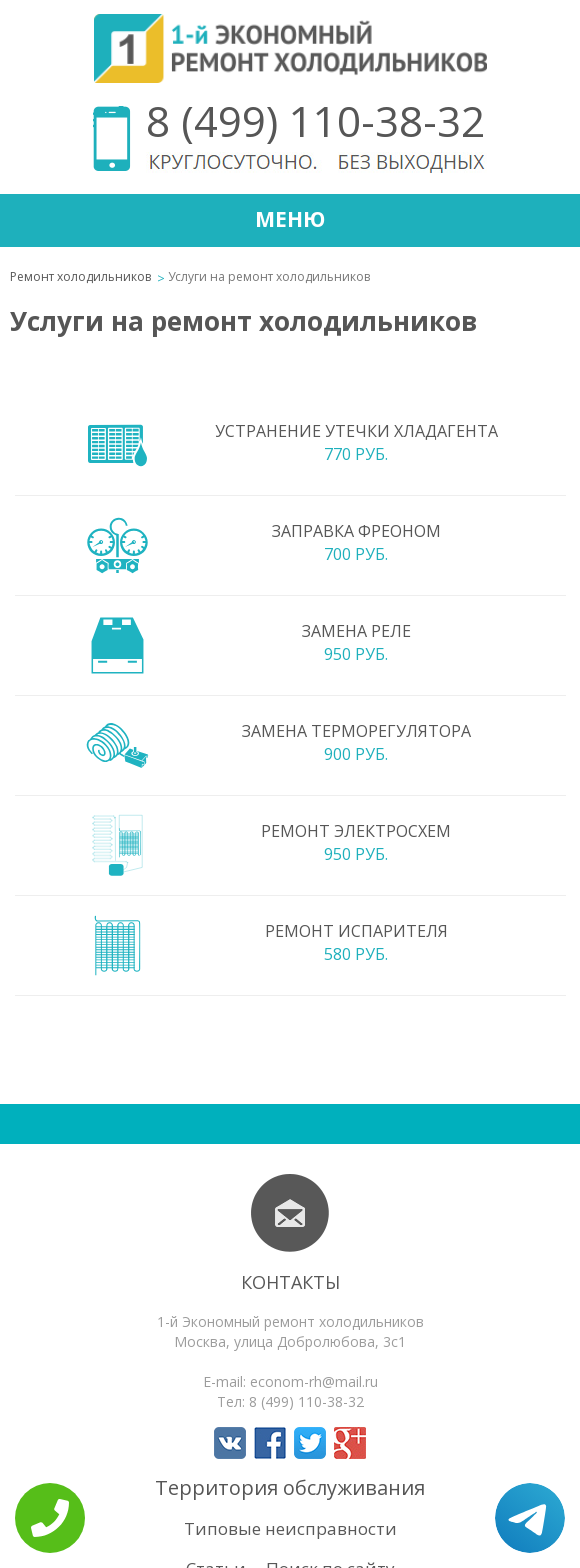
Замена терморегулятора (356, 731)
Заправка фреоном (356, 531)
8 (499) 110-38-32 (315, 120)
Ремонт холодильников (80, 276)
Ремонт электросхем (356, 831)
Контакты (290, 1282)
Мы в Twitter (310, 1443)
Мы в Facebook (270, 1443)
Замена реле (356, 631)
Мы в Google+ (350, 1443)
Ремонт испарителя (356, 931)
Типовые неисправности (290, 1528)
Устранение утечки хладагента (356, 431)
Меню (290, 219)
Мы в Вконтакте (230, 1443)
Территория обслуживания (290, 1487)
